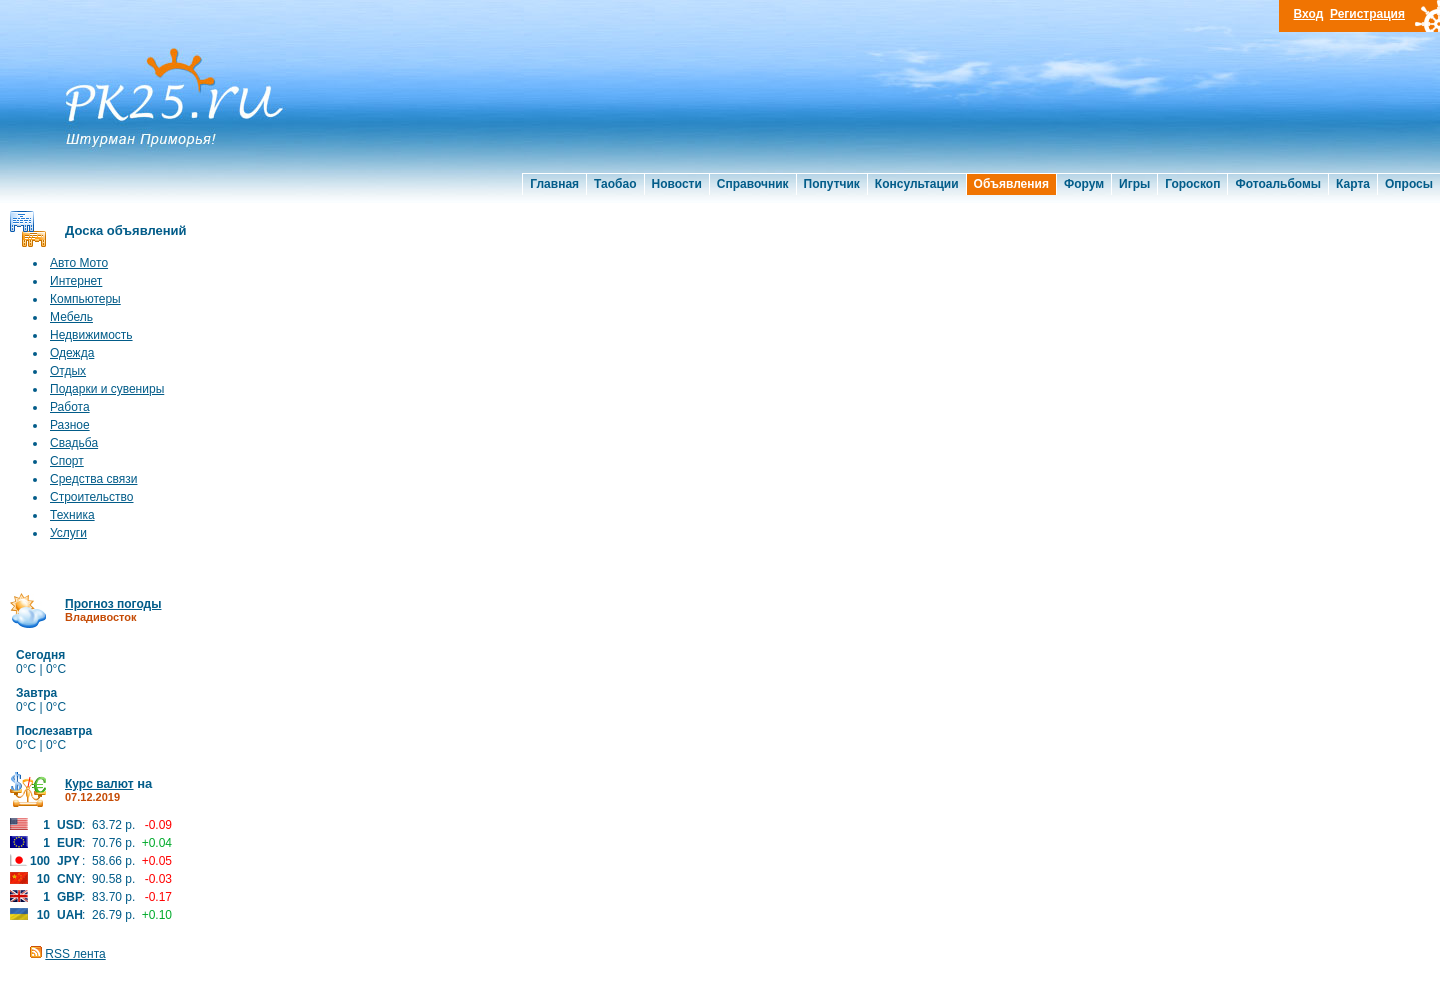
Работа (70, 407)
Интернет (76, 281)
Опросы (1409, 184)
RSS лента (75, 954)
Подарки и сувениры (107, 389)
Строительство (92, 497)
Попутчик (832, 184)
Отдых (68, 371)
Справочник (753, 184)
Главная (554, 184)
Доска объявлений (126, 230)
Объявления (1011, 184)
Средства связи (93, 479)
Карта (1353, 184)
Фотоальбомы (1278, 184)
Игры (1134, 184)
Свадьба (74, 443)
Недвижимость (91, 335)
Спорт (67, 461)
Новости (677, 184)
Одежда (72, 353)
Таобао (615, 184)
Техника (72, 515)
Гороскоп (1192, 184)
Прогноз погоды (113, 604)
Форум (1084, 184)
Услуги (68, 533)
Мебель (71, 317)
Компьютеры (85, 299)
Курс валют (99, 784)
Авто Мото (79, 263)
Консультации (917, 184)
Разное (70, 425)
